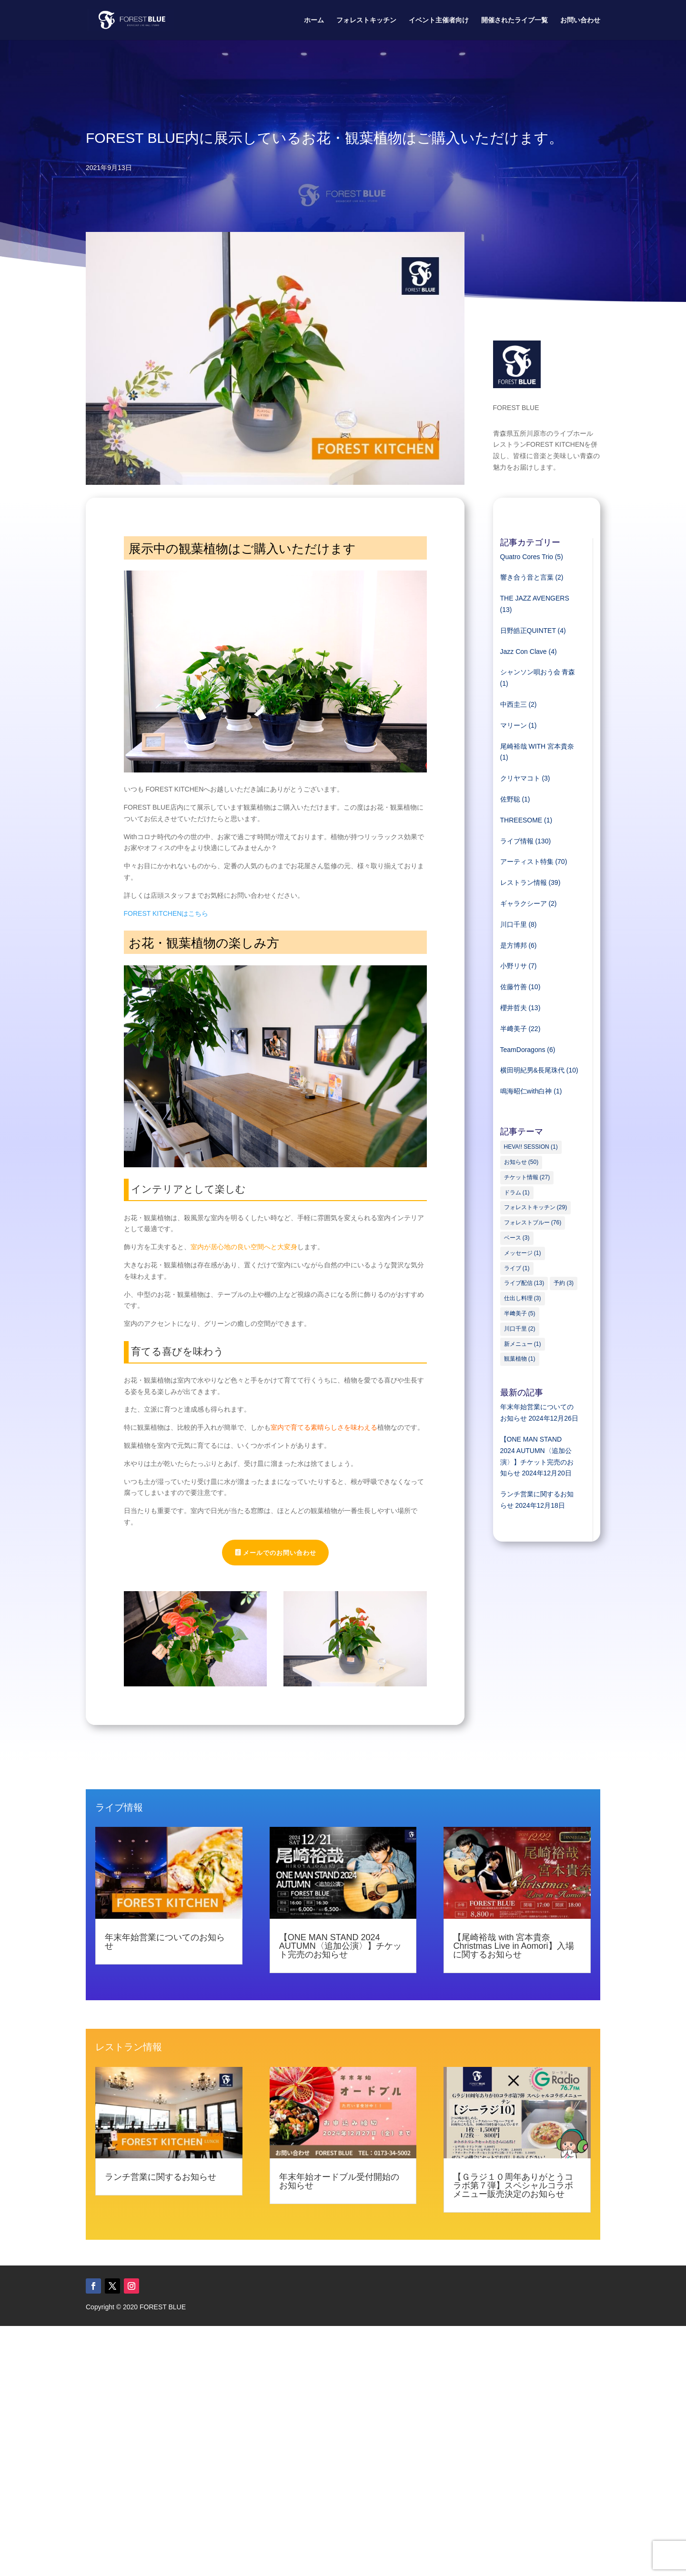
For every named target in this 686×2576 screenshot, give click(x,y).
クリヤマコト (520, 778)
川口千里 (513, 924)
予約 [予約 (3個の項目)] (564, 1283)
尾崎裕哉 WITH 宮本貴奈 (537, 746)
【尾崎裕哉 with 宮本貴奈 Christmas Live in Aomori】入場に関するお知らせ (513, 1946)
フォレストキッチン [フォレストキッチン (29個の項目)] (535, 1207)
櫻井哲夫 (513, 1008)
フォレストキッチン (366, 20)
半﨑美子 (513, 1028)
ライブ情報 (517, 841)
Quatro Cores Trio (526, 557)
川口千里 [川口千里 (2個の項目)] (519, 1328)
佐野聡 (510, 799)
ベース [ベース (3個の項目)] (517, 1237)
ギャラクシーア (523, 903)
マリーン (513, 725)
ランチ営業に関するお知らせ (160, 2177)
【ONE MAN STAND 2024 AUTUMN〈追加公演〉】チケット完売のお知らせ (340, 1946)
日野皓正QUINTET (528, 630)
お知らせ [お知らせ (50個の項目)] (521, 1162)
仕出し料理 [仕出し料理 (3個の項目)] (522, 1298)
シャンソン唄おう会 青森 (537, 672)
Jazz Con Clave (523, 651)
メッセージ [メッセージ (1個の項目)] (522, 1253)
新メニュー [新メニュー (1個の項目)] (522, 1344)
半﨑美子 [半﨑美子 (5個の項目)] (519, 1313)
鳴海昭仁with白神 (526, 1091)
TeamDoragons (522, 1049)
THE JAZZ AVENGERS (534, 598)
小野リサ (513, 966)
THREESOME (521, 820)
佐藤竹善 (513, 987)
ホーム (314, 20)
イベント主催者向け (439, 20)
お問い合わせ (580, 20)
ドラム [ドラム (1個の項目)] (517, 1192)
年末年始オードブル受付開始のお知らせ (339, 2181)
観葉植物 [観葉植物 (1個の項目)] (519, 1358)
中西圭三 (513, 704)
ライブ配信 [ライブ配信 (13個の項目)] (524, 1283)
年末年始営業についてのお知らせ (165, 1942)
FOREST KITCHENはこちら (166, 913)
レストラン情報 (523, 882)
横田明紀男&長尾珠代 (532, 1070)
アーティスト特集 (527, 861)
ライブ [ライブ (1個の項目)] (517, 1268)
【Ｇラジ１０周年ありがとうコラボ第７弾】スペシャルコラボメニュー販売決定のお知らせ (513, 2185)
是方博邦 (513, 945)
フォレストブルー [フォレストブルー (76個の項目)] (533, 1222)
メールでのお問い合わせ (279, 1552)
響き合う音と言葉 (527, 577)
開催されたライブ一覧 (514, 20)
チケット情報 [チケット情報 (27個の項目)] (527, 1177)
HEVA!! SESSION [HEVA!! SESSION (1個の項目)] (531, 1146)
